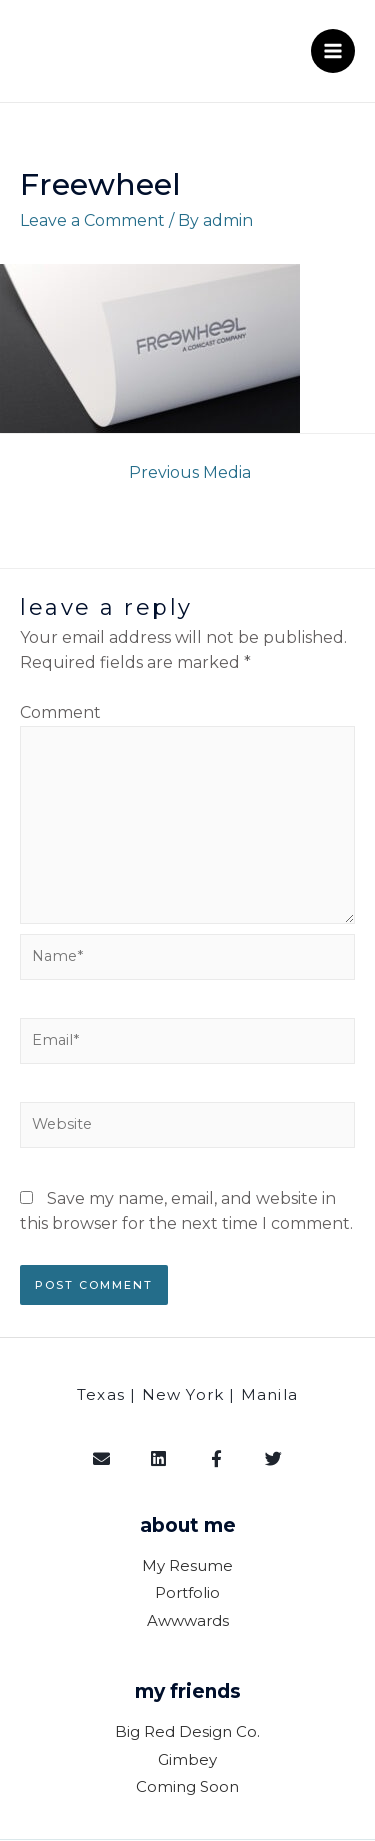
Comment (60, 712)
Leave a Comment (92, 220)
